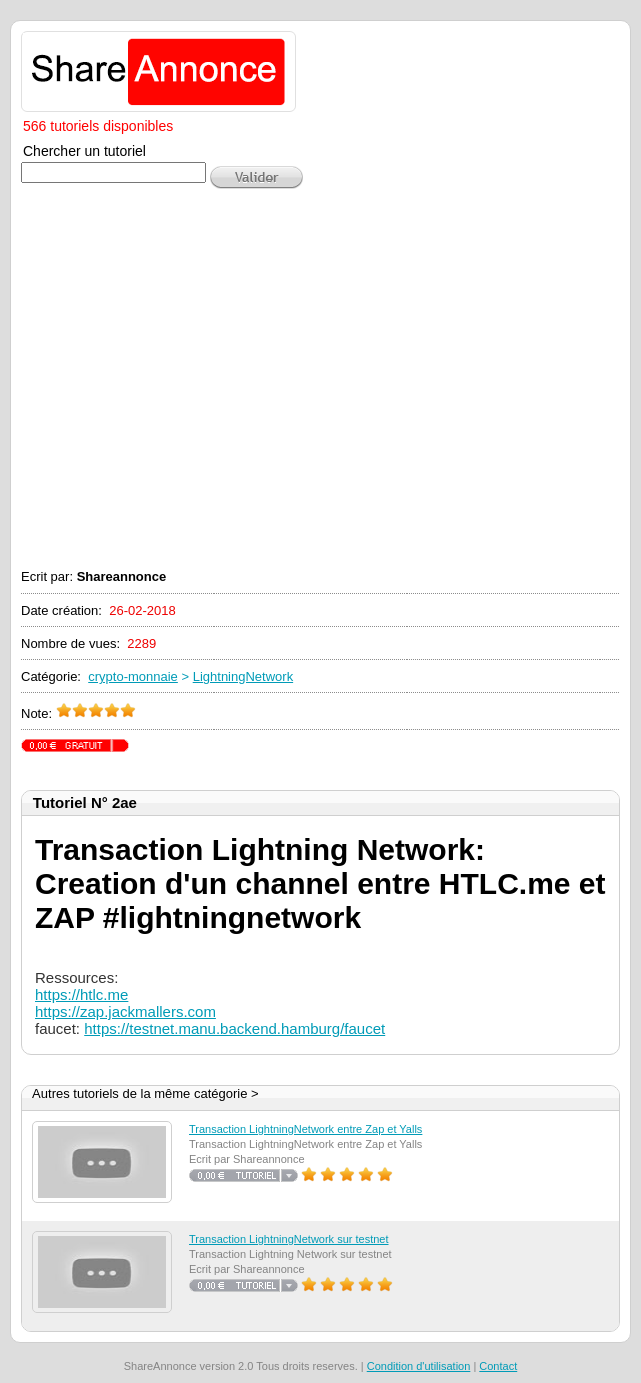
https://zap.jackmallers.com (125, 1011)
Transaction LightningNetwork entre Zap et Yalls (305, 1129)
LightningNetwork (243, 676)
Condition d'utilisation (419, 1366)
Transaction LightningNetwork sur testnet (289, 1239)
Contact (498, 1366)
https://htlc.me (81, 994)
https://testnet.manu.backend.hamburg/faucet (234, 1028)
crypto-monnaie (133, 676)
